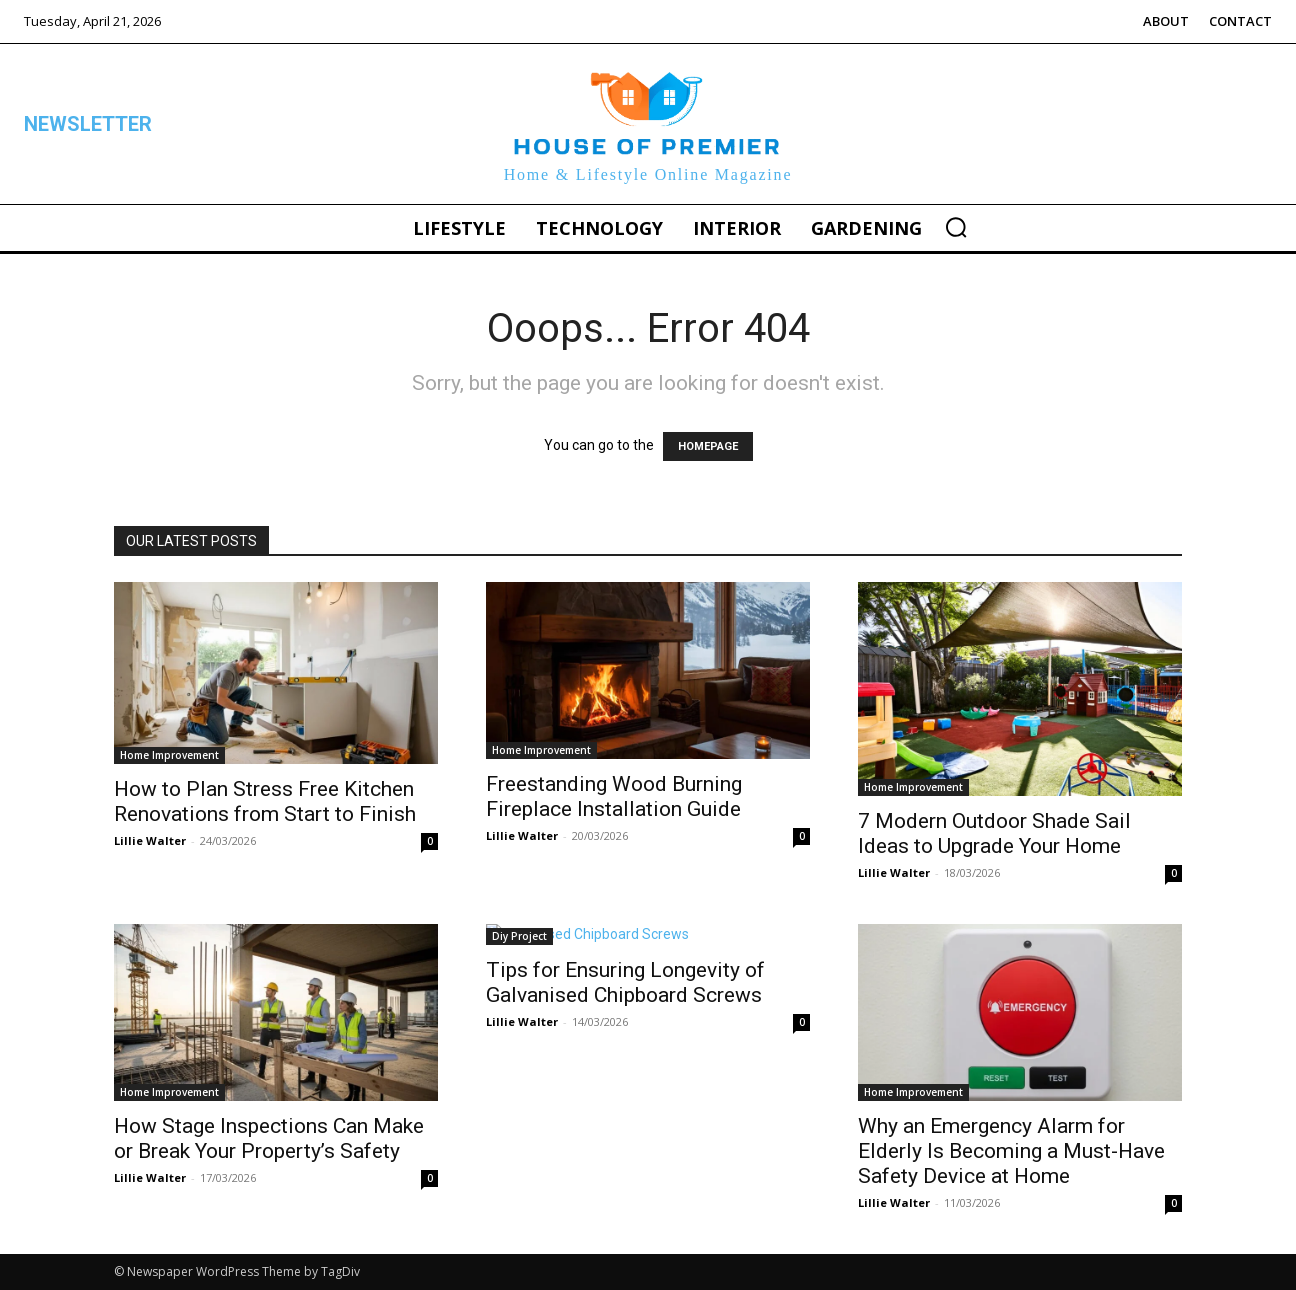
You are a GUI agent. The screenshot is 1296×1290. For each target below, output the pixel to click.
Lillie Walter (150, 840)
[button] (956, 227)
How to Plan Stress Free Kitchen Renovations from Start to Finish (265, 801)
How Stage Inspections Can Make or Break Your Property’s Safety (269, 1138)
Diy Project (519, 936)
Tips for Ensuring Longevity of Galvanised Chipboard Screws (625, 982)
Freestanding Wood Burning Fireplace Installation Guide (614, 796)
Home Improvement (169, 755)
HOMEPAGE (708, 446)
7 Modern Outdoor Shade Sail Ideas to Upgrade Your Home (994, 833)
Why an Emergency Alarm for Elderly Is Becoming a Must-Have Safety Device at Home (1011, 1151)
